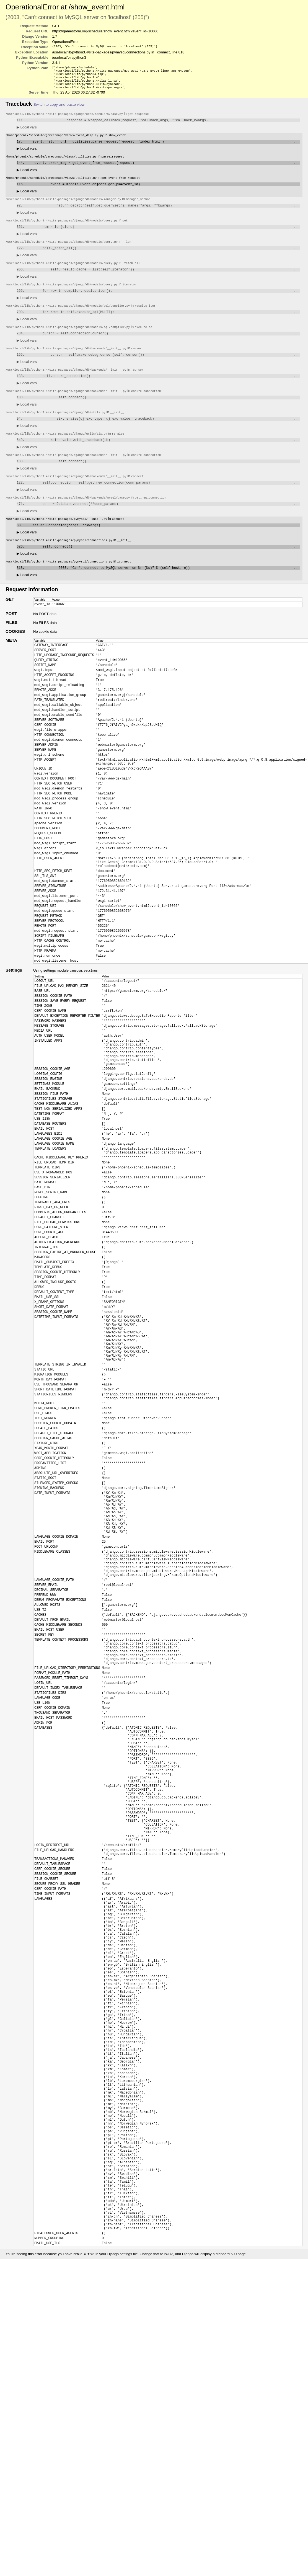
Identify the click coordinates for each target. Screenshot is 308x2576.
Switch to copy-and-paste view (58, 108)
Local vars (27, 132)
